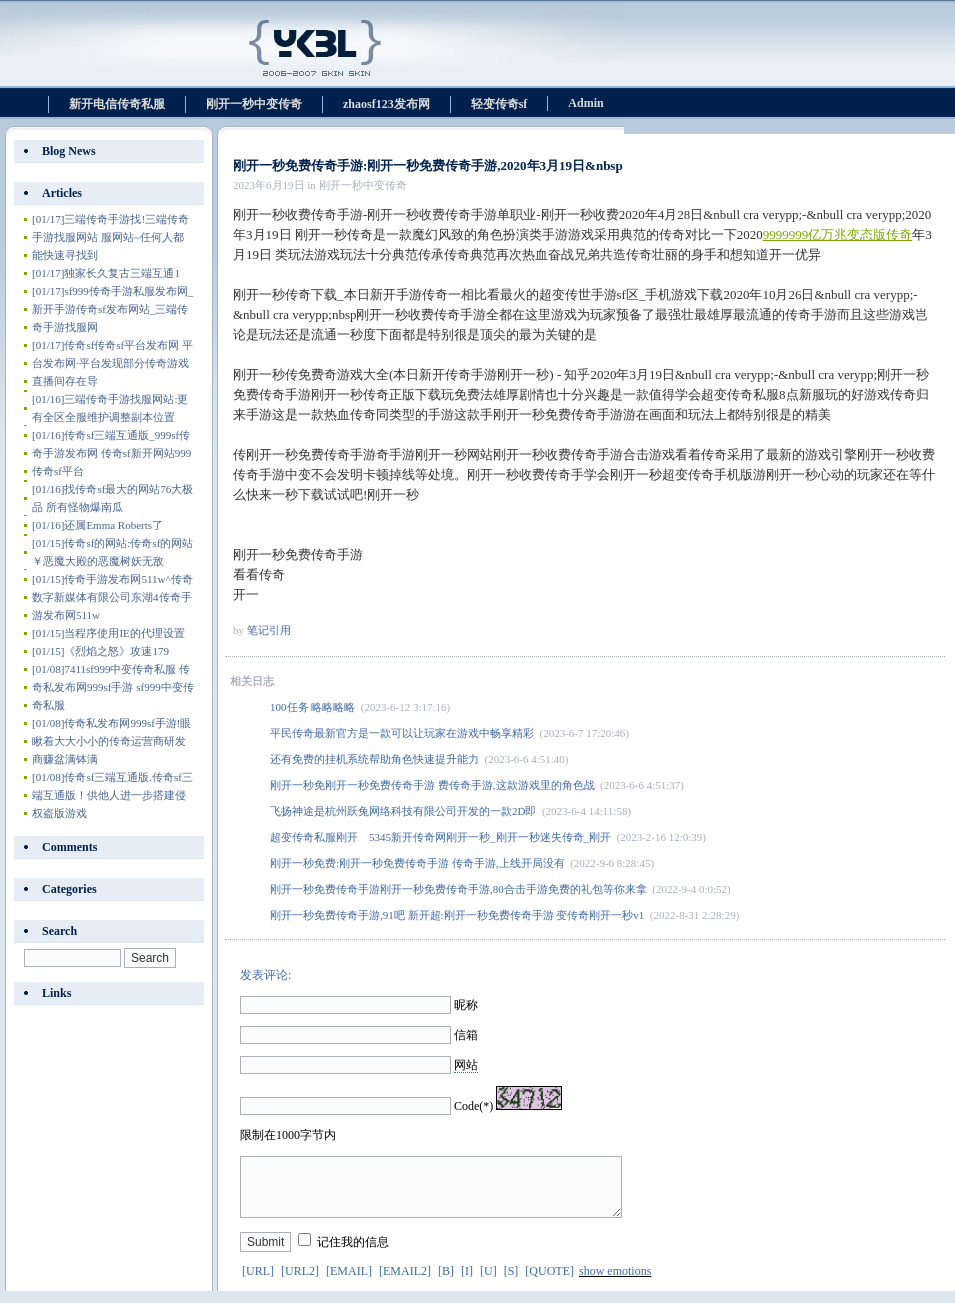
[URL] (258, 1283)
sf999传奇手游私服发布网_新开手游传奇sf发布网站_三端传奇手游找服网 (112, 309)
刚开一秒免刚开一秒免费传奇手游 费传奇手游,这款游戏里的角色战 (432, 785)
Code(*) (473, 1106)
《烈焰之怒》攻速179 (100, 651)
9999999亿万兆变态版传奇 (838, 234)
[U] (488, 1283)
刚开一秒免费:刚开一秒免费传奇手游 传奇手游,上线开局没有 (417, 863)
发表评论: (265, 975)
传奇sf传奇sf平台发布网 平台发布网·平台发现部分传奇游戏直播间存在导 (112, 363)
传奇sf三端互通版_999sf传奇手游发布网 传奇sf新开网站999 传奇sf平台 (117, 453)
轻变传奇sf (499, 104)
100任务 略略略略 (312, 707)
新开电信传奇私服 (117, 104)
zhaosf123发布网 (386, 104)
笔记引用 (269, 630)
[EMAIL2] (405, 1283)
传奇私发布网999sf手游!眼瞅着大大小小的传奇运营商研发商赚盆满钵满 (112, 741)
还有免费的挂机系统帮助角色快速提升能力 (374, 759)
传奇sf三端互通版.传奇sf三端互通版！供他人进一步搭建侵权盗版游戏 (112, 795)
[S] (511, 1283)
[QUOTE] (549, 1283)
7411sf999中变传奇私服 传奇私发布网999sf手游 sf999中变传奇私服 (113, 687)
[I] (467, 1283)
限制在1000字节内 (288, 1135)
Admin (585, 103)
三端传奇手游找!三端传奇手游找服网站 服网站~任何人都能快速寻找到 (110, 237)
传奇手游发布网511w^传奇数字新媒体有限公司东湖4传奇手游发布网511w (112, 597)
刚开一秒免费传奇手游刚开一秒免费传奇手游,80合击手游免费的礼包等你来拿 (458, 889)
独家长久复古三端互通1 (106, 273)
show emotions (615, 1283)
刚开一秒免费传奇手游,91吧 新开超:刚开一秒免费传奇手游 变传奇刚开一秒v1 (457, 915)
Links (56, 993)
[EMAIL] (349, 1283)
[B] (446, 1283)
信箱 (466, 1035)
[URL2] (300, 1283)
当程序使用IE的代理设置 (108, 633)
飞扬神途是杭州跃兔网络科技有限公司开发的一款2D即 (403, 811)
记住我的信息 (353, 1254)
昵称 (466, 1005)
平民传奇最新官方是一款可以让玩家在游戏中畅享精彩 (402, 733)
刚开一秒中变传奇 (254, 104)
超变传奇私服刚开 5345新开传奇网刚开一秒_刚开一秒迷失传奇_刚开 (440, 837)
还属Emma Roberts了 (97, 525)
